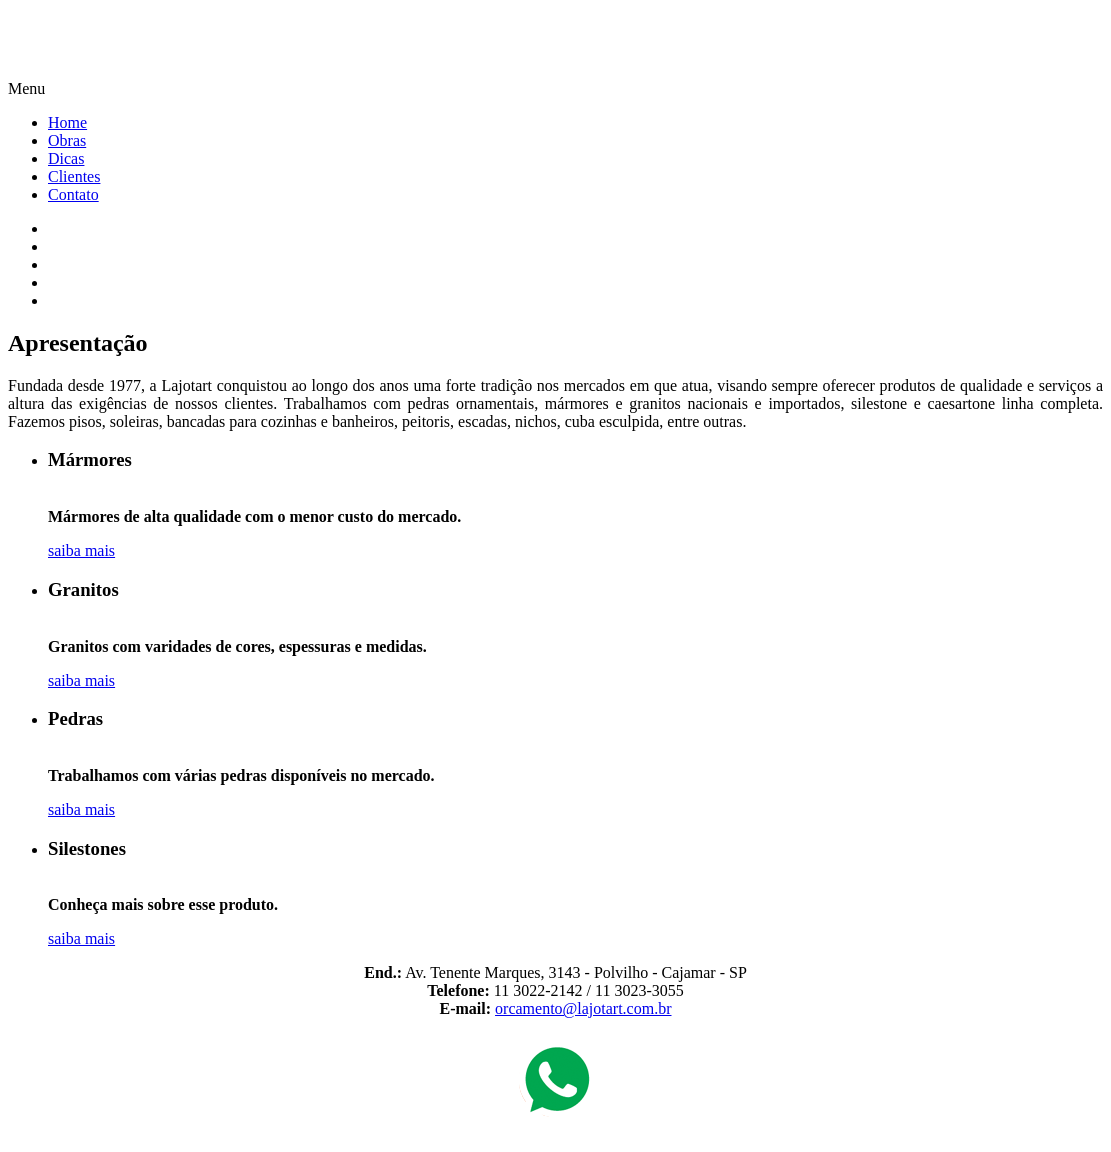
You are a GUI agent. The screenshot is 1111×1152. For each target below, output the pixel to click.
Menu (26, 88)
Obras (67, 140)
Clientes (74, 176)
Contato (73, 194)
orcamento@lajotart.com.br (583, 1008)
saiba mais (81, 550)
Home (67, 122)
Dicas (66, 158)
